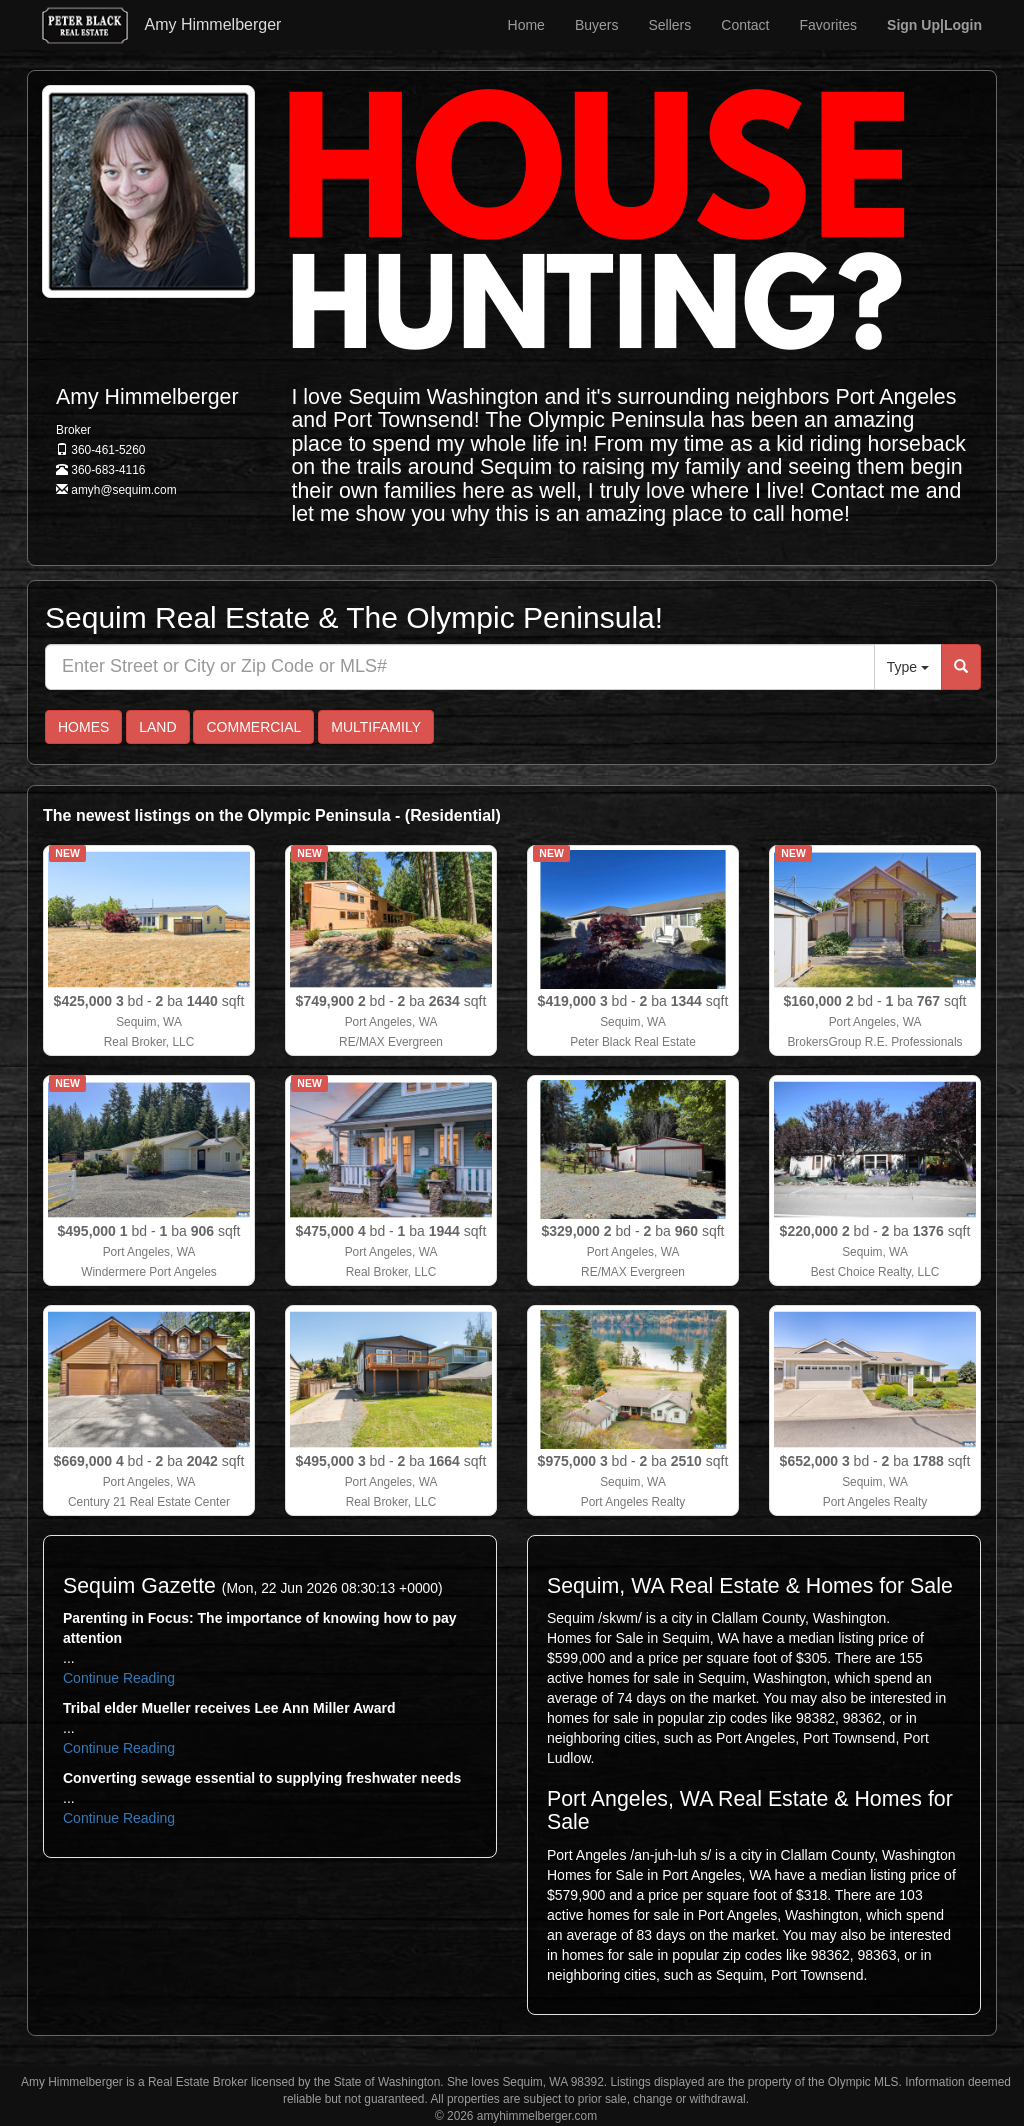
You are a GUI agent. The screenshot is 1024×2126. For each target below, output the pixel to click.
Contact (745, 25)
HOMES (83, 727)
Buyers (597, 25)
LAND (157, 727)
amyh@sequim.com (123, 490)
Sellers (669, 25)
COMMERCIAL (253, 727)
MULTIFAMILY (376, 727)
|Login (934, 25)
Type (908, 667)
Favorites (829, 25)
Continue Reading (119, 1678)
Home (526, 25)
